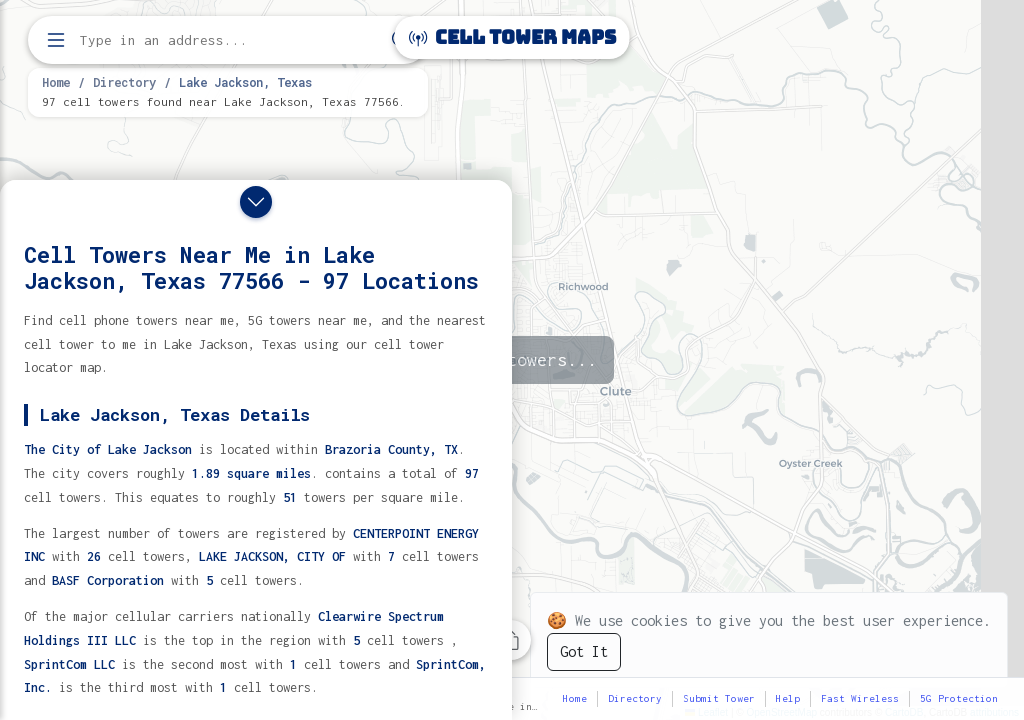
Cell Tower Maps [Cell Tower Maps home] (512, 37)
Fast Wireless (860, 698)
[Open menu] (56, 40)
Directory (124, 82)
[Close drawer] (256, 202)
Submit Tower (719, 698)
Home (56, 82)
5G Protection (959, 698)
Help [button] (788, 698)
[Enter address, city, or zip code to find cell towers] (230, 40)
